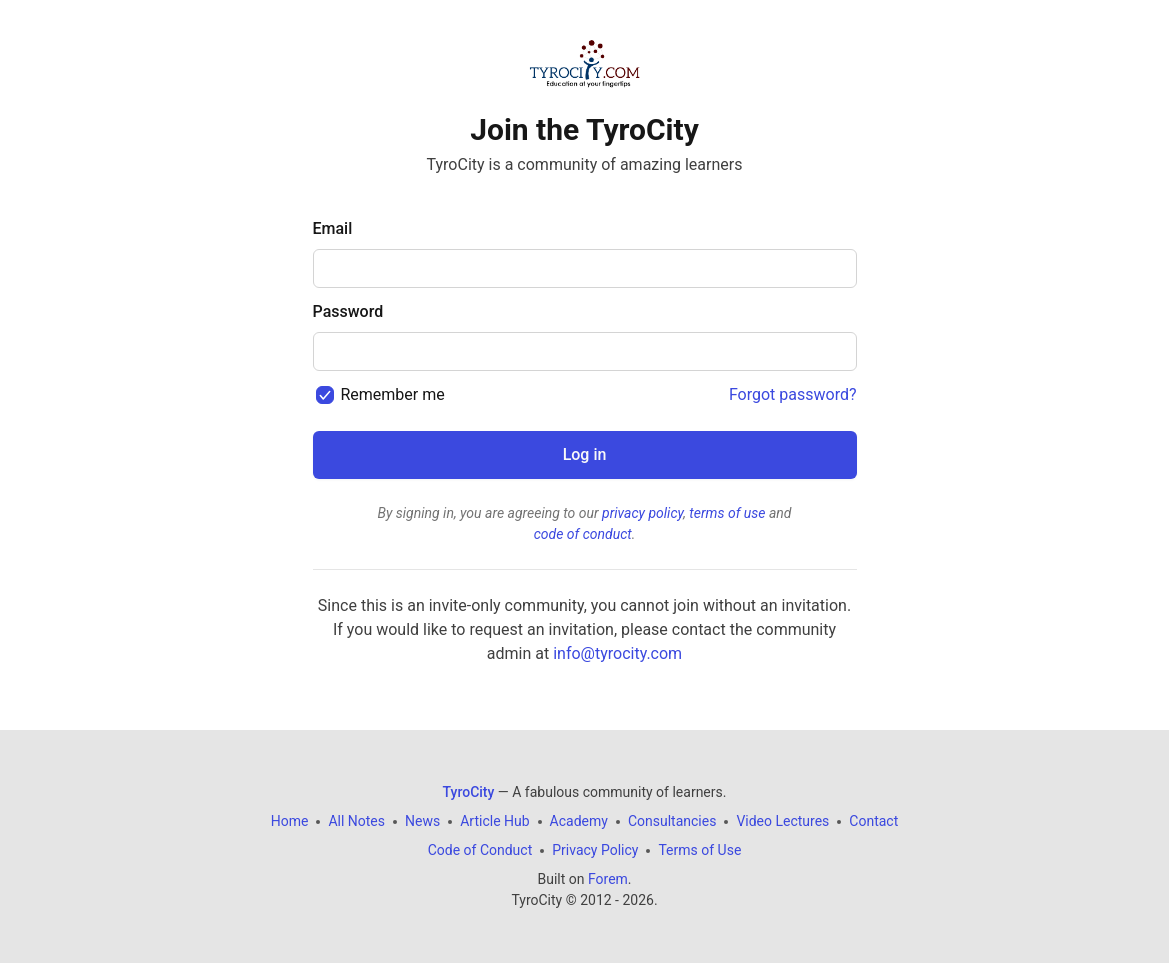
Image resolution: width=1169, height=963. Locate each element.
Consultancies (672, 821)
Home (290, 821)
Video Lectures (782, 821)
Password (348, 311)
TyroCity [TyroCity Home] (469, 792)
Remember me (392, 394)
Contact (873, 821)
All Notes (356, 821)
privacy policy (642, 513)
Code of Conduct (480, 850)
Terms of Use (699, 850)
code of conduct (583, 534)
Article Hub (494, 821)
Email (333, 228)
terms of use (727, 513)
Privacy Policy (595, 850)
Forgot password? (793, 394)
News (422, 821)
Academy (579, 821)
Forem (608, 879)
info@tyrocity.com (617, 653)
